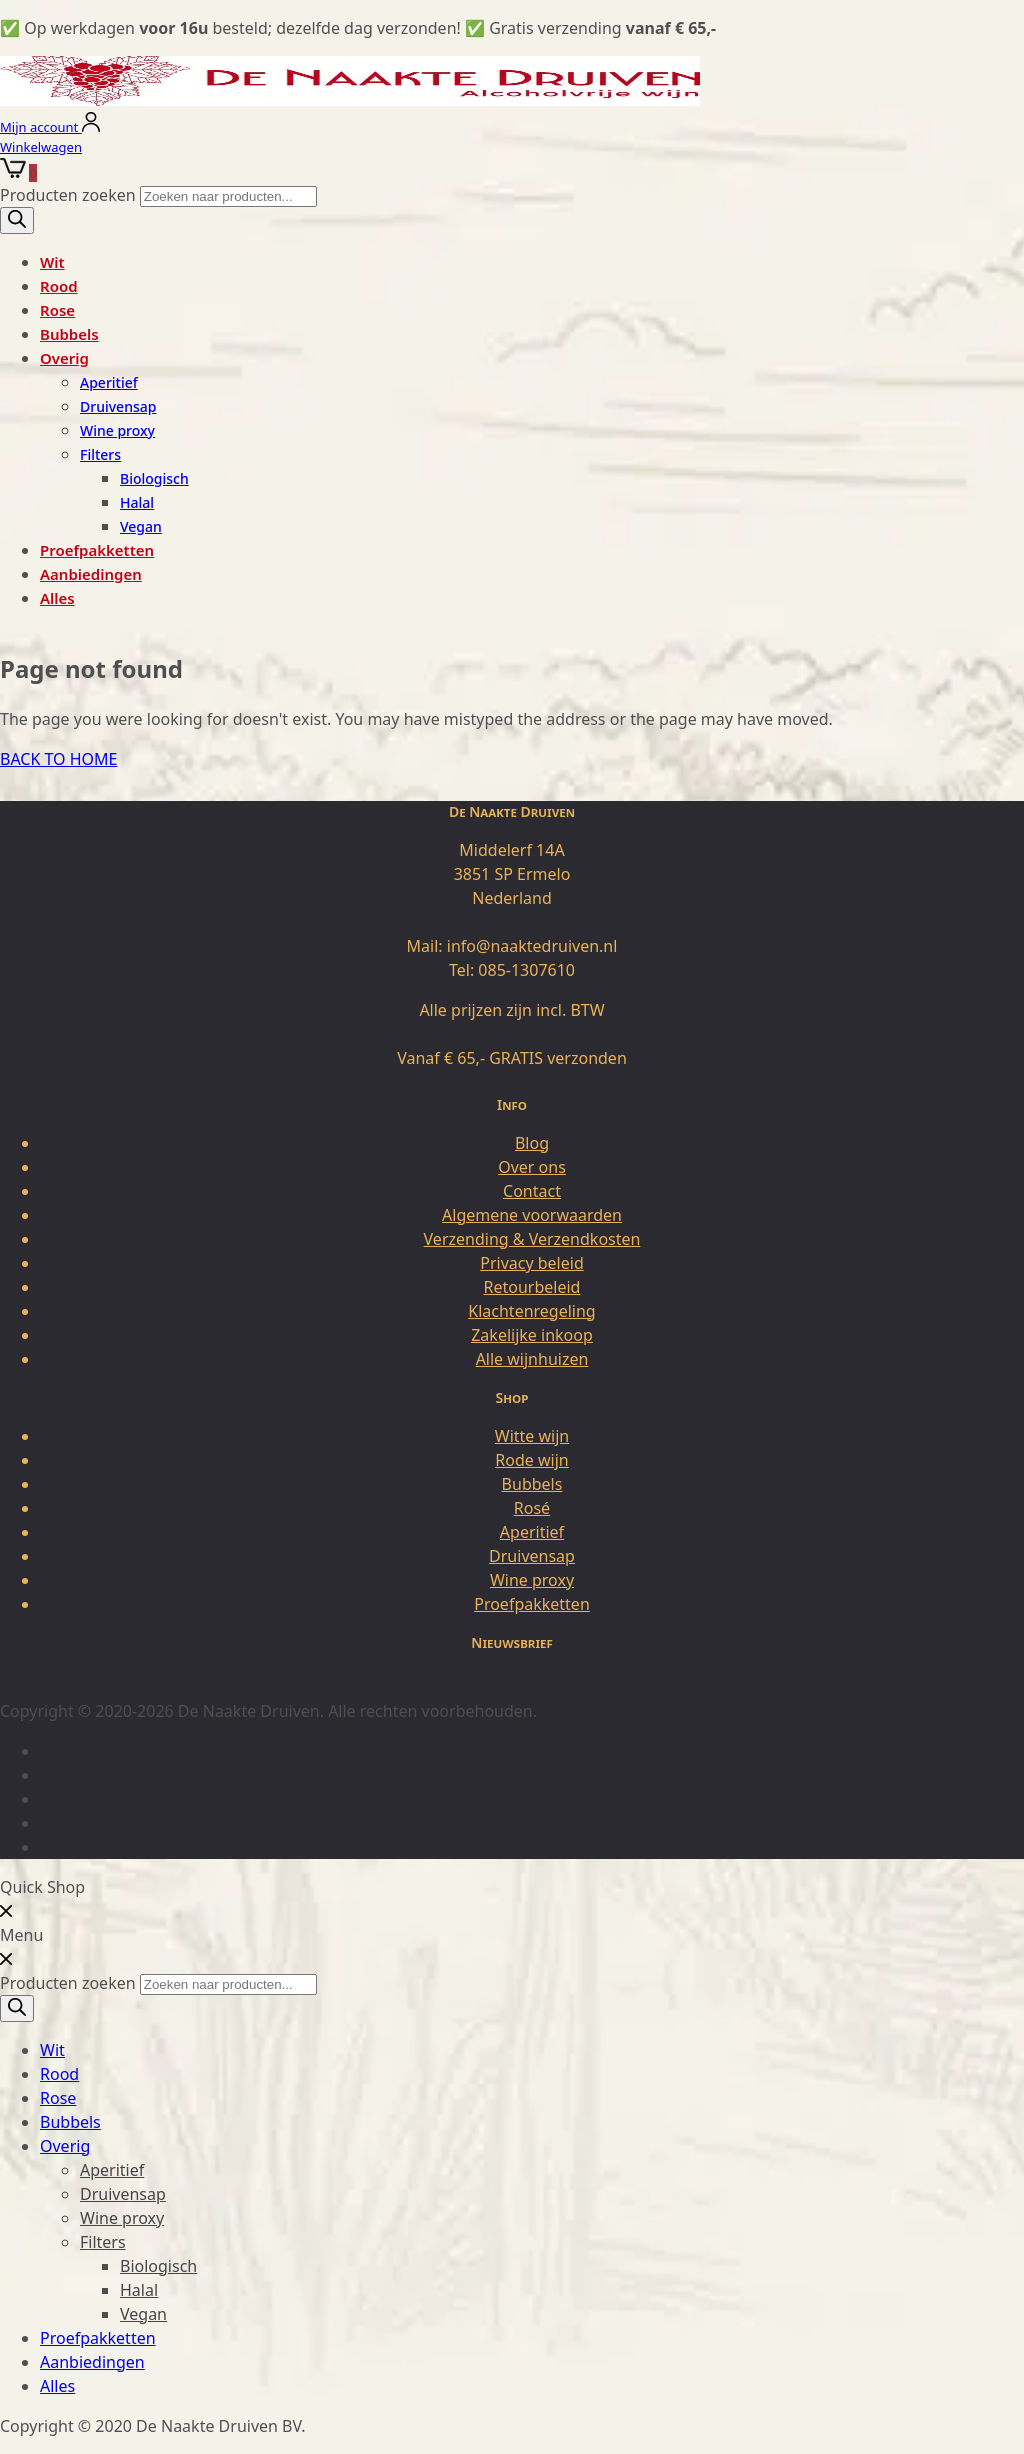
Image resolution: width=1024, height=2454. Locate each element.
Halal (137, 502)
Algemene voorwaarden (532, 1215)
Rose (57, 310)
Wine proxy (117, 430)
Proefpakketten (97, 550)
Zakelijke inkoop (532, 1335)
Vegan (141, 526)
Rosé (532, 1508)
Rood (59, 286)
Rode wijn (531, 1460)
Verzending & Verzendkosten (532, 1239)
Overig (64, 358)
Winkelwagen (41, 147)
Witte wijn (532, 1436)
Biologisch (154, 478)
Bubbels (69, 334)
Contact (532, 1191)
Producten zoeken (70, 195)
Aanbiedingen (91, 574)
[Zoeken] (17, 220)
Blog (532, 1143)
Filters (100, 454)
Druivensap (118, 406)
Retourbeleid (532, 1287)
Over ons (532, 1167)
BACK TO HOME (58, 759)
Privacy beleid (532, 1263)
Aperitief (109, 382)
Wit (52, 262)
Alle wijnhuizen (532, 1359)
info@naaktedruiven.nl (532, 946)
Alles (57, 598)
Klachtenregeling (531, 1311)
